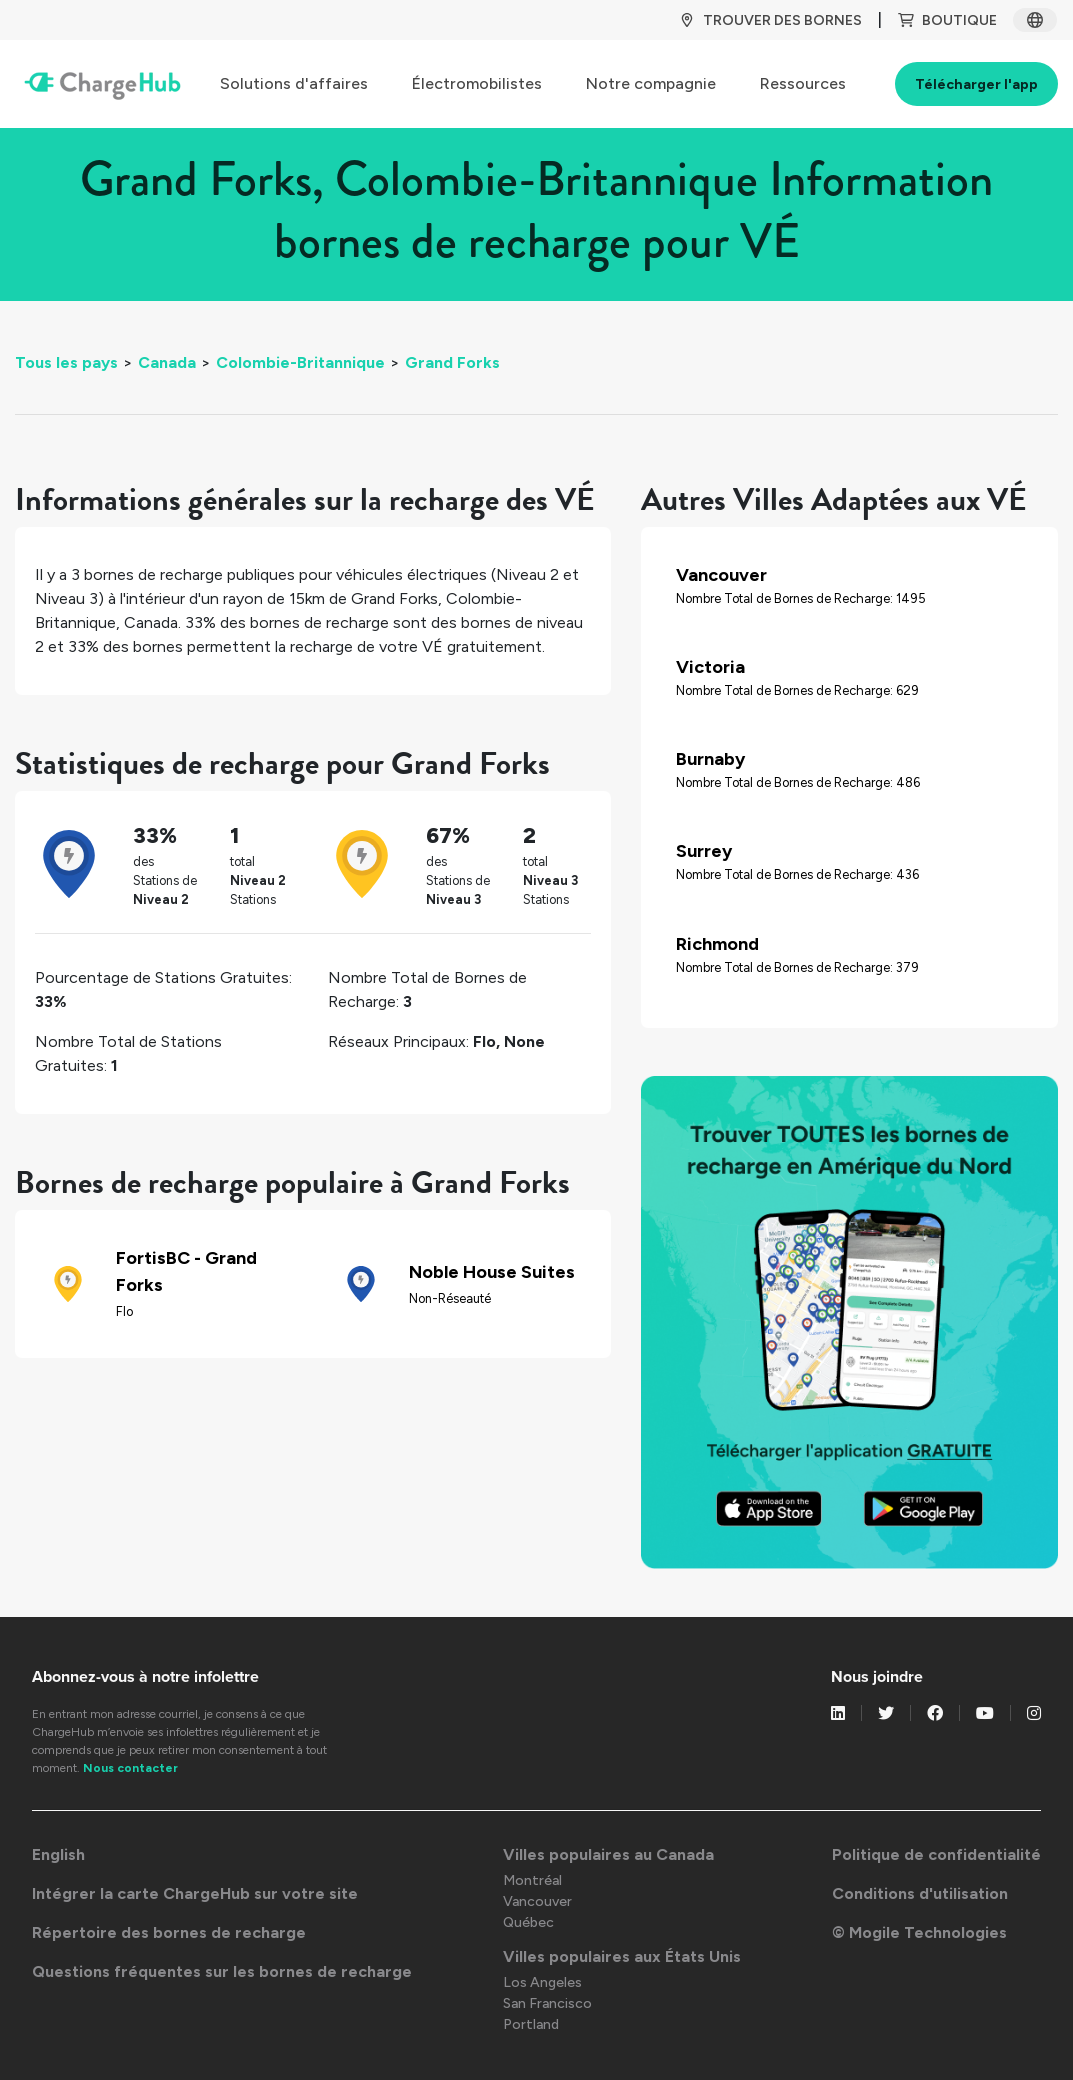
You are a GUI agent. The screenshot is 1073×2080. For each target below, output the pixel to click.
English (58, 1854)
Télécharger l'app (976, 84)
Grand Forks (452, 362)
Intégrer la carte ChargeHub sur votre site (195, 1893)
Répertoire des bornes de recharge (169, 1932)
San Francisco (547, 2003)
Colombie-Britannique (300, 362)
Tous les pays (66, 362)
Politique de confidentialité (936, 1854)
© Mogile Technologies (919, 1932)
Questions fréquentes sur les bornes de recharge (222, 1971)
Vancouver (537, 1901)
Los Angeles (542, 1982)
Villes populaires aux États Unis (622, 1956)
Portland (531, 2024)
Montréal (532, 1880)
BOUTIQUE (947, 20)
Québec (528, 1922)
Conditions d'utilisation (920, 1893)
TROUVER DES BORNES (770, 20)
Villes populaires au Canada (608, 1854)
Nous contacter (130, 1768)
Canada (167, 362)
